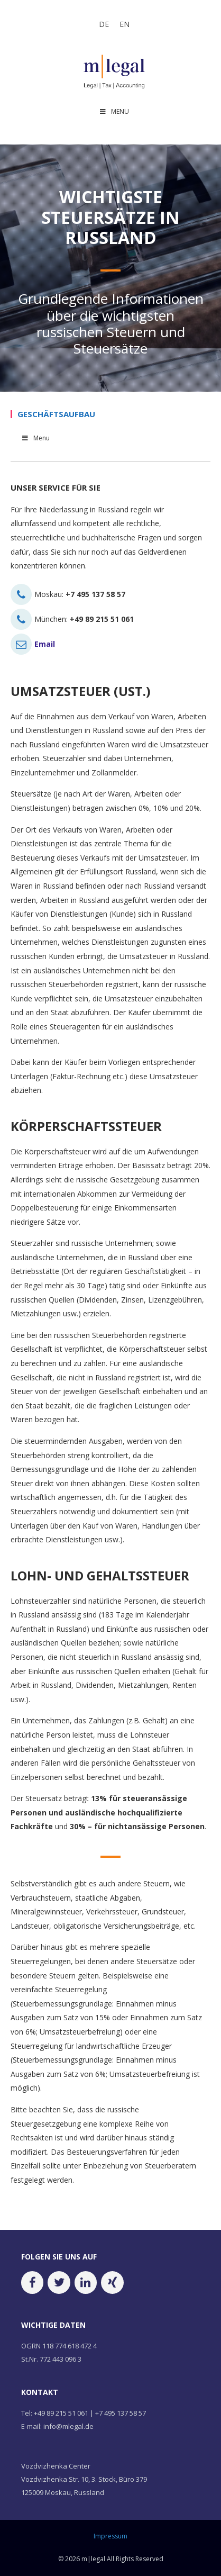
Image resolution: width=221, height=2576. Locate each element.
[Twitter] (59, 2282)
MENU (114, 111)
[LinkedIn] (86, 2282)
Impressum (110, 2536)
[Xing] (112, 2282)
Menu (35, 437)
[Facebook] (32, 2282)
